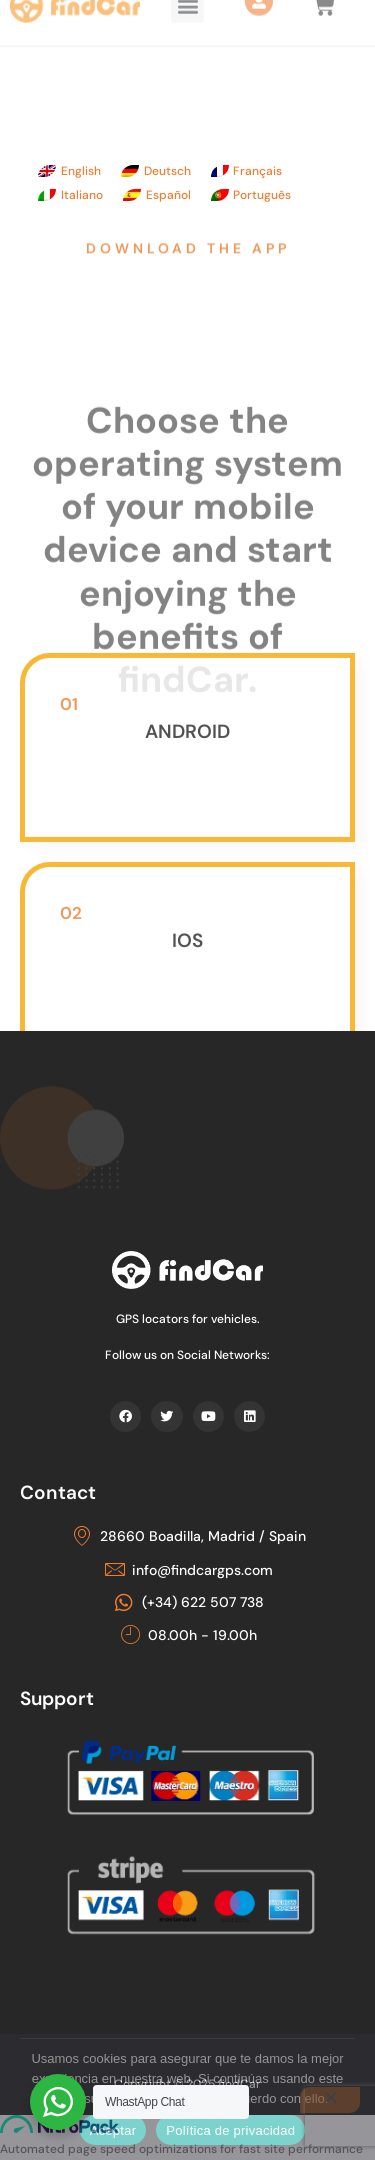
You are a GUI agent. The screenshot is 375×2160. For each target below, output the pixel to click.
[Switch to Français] (247, 171)
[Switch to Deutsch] (156, 171)
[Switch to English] (69, 171)
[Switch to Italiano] (70, 195)
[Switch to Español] (157, 195)
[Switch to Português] (251, 195)
